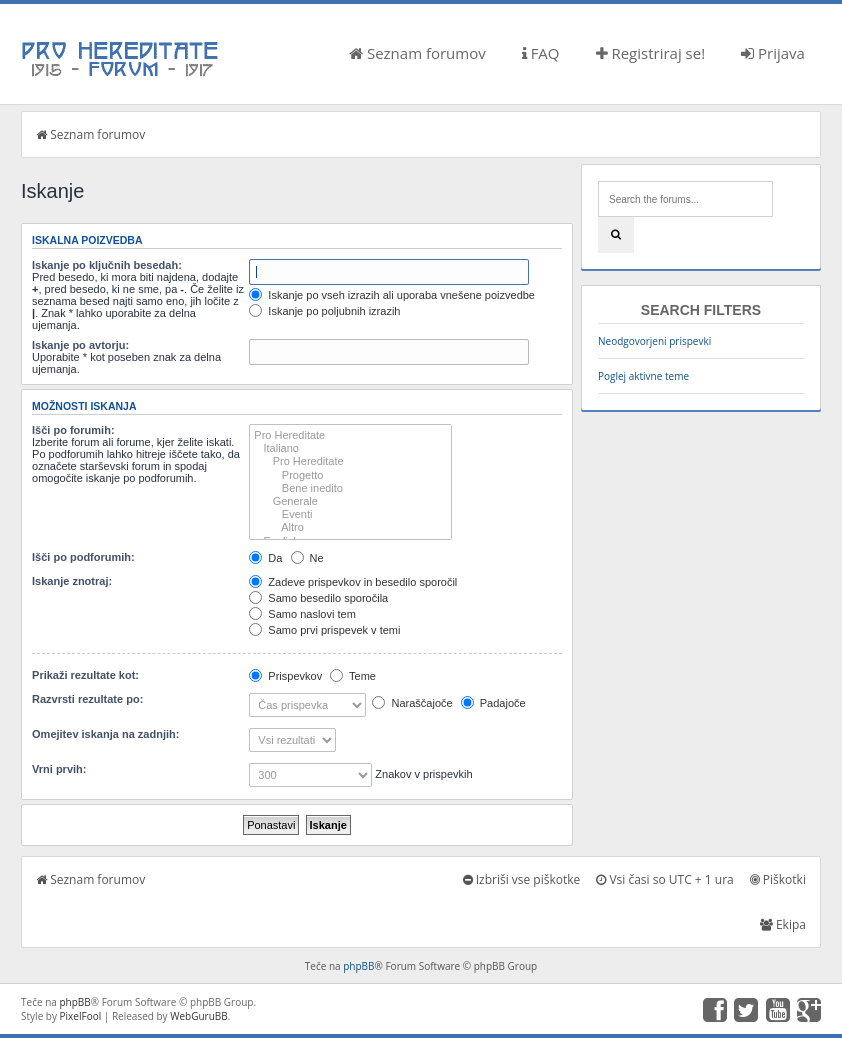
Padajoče (493, 703)
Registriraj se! (651, 53)
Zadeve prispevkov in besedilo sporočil (353, 582)
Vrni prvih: (59, 769)
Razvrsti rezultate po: (87, 699)
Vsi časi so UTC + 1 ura (664, 879)
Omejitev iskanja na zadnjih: (105, 734)
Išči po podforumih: (83, 557)
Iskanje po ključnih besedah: (107, 265)
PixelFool (81, 1016)
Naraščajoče (412, 703)
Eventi (350, 514)
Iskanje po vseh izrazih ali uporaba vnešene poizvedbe (392, 295)
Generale (350, 501)
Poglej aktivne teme (643, 376)
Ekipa (783, 924)
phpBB (358, 966)
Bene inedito (350, 488)
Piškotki (778, 879)
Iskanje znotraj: (72, 581)
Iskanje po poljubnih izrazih (324, 311)
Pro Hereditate (350, 435)
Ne (307, 558)
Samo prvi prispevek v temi (324, 630)
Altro (350, 527)
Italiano (350, 448)
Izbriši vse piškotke (522, 879)
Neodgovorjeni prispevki (654, 341)
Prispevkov (285, 676)
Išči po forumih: (73, 430)
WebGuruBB (199, 1016)
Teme (353, 676)
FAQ (541, 53)
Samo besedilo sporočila (318, 598)
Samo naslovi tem (302, 614)
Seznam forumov (417, 53)
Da (265, 558)
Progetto (350, 475)
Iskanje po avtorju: (80, 345)
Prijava (773, 53)
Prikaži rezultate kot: (85, 675)
